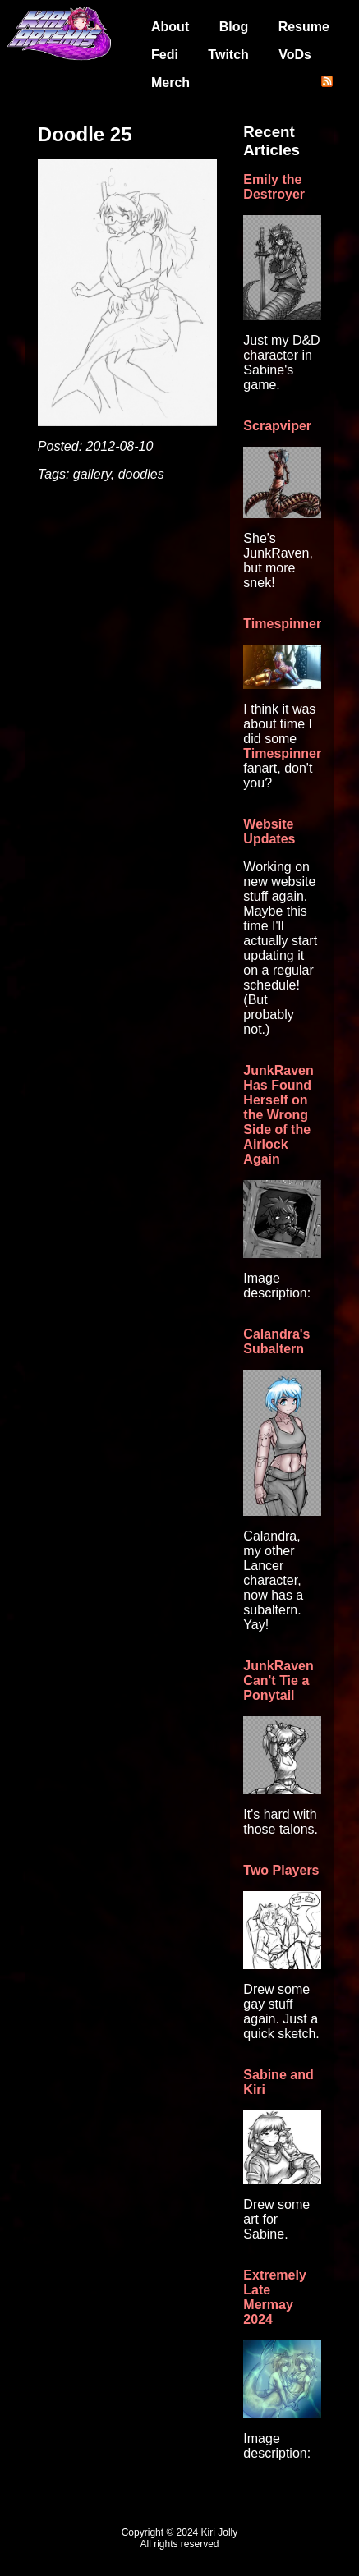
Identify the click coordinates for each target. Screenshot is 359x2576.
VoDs (294, 55)
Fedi (164, 55)
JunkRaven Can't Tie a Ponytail (278, 1680)
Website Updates (269, 831)
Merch (170, 83)
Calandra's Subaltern (276, 1341)
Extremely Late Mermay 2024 (274, 2297)
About (170, 27)
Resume (303, 27)
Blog (234, 27)
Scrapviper (277, 426)
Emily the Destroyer (274, 186)
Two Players (281, 1870)
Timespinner (282, 624)
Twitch (228, 55)
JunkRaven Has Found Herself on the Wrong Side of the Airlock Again (278, 1114)
